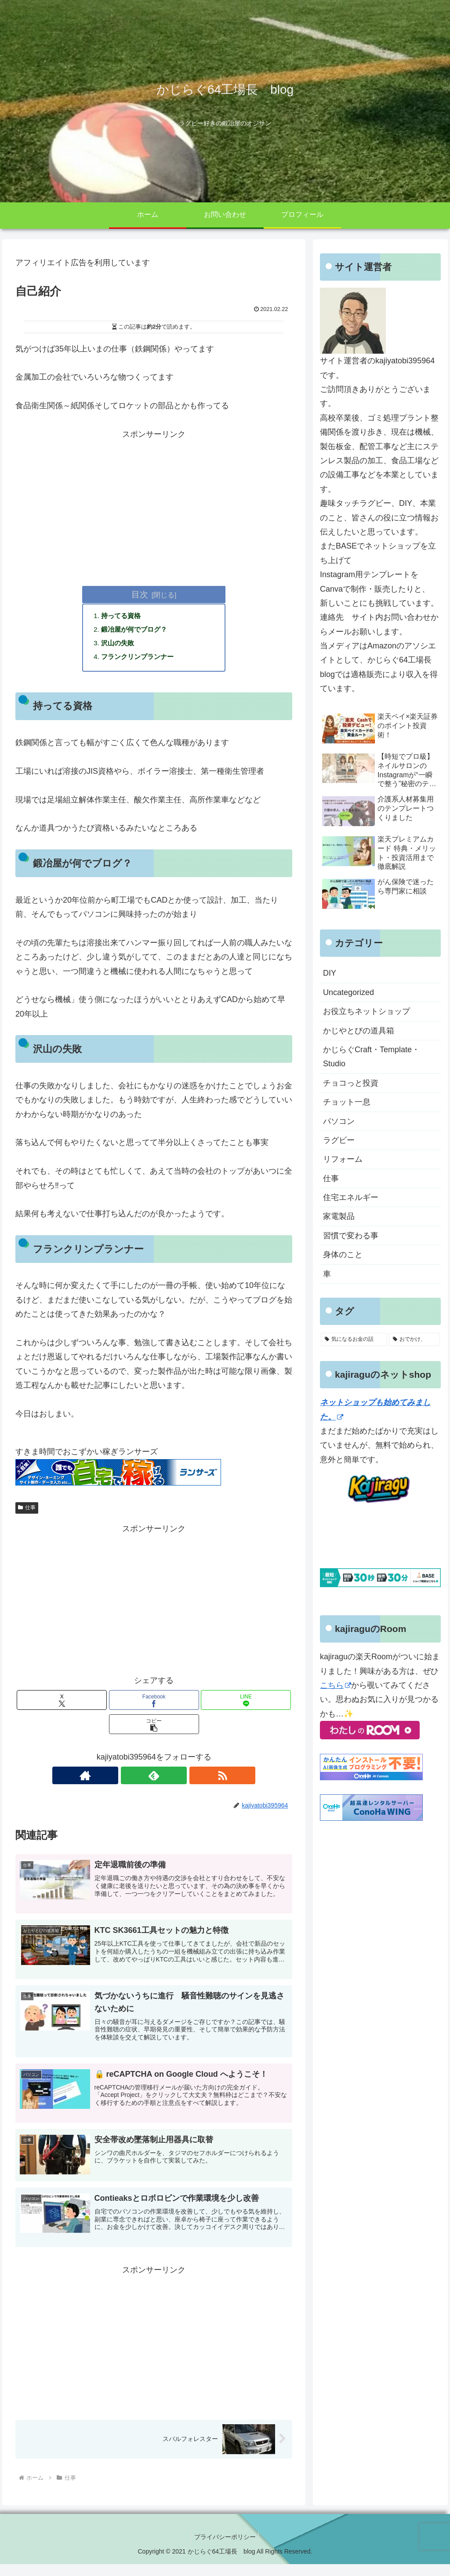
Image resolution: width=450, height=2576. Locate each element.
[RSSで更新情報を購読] (174, 1778)
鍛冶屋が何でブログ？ (137, 630)
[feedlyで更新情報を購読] (154, 1778)
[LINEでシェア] (246, 1703)
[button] (154, 1727)
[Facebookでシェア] (154, 1703)
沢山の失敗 (119, 645)
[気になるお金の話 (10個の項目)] (354, 1339)
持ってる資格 (123, 616)
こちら (335, 1685)
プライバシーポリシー (225, 2548)
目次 (139, 594)
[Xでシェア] (62, 1703)
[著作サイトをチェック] (133, 1778)
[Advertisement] (153, 502)
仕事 (27, 1511)
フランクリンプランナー (140, 659)
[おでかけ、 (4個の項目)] (414, 1339)
